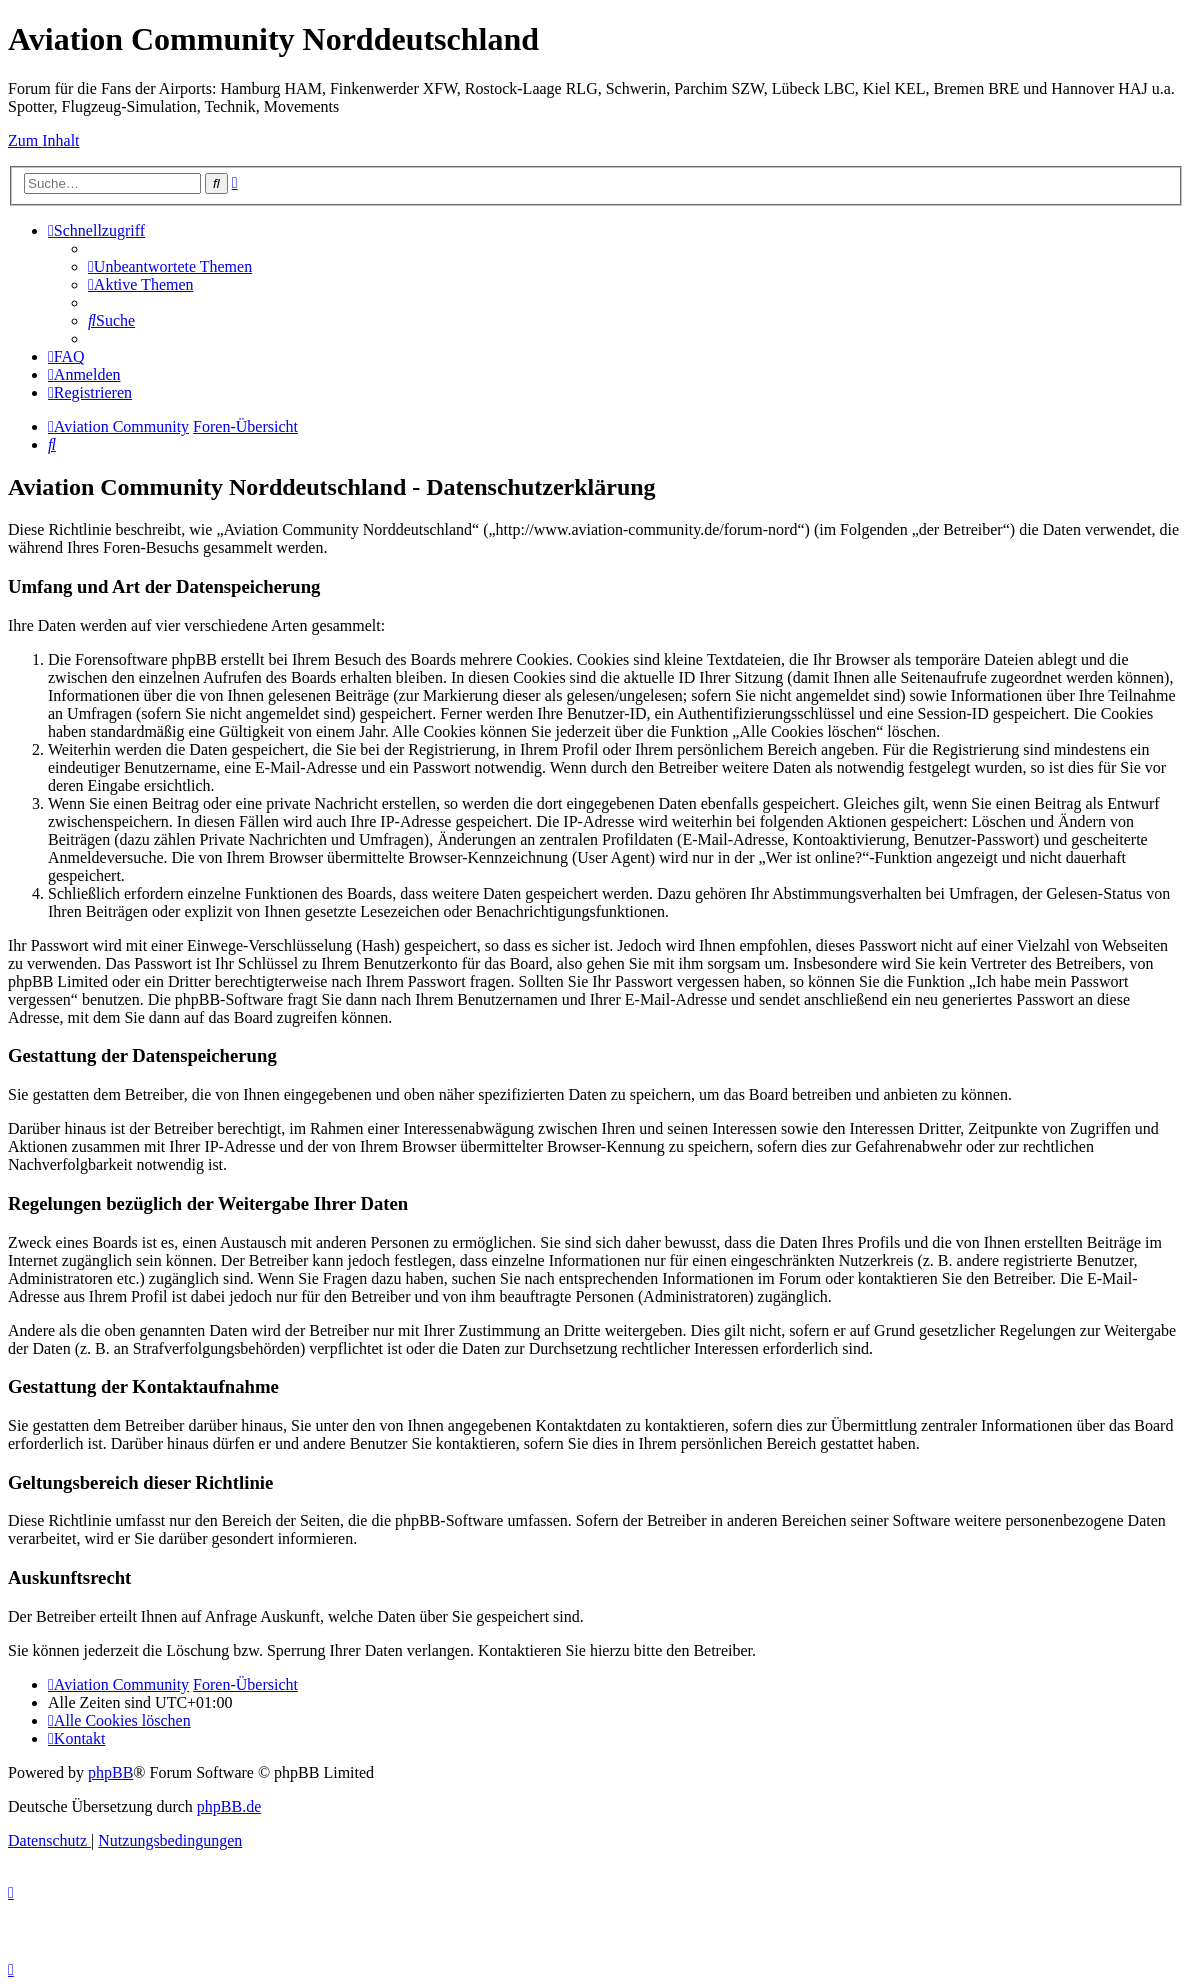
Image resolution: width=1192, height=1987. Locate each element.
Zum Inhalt (44, 140)
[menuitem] (170, 266)
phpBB (110, 1772)
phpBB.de (229, 1806)
